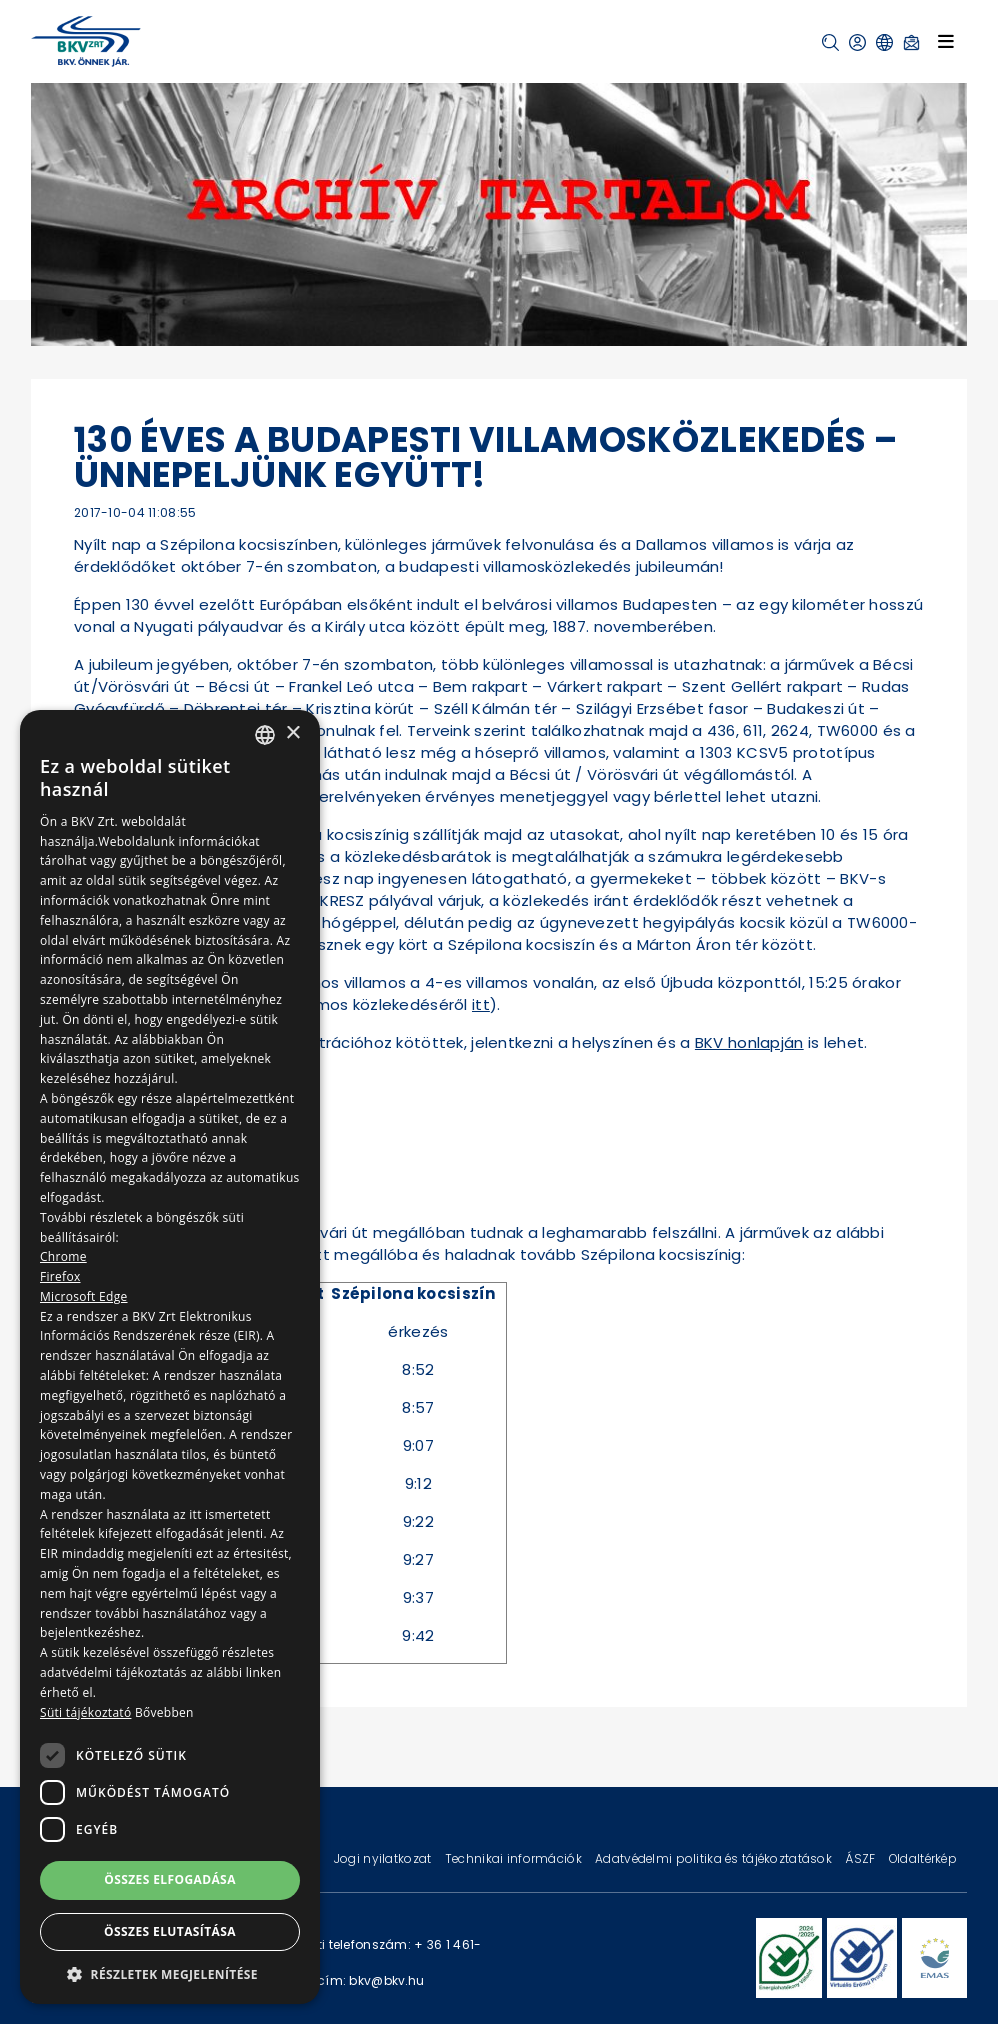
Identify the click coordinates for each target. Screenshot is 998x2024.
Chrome (63, 1256)
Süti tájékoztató (85, 1712)
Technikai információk (515, 1858)
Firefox (60, 1276)
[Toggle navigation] (946, 41)
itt (481, 1004)
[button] (830, 42)
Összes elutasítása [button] (170, 1931)
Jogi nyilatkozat (384, 1858)
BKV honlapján (749, 1042)
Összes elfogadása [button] (170, 1879)
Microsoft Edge (84, 1296)
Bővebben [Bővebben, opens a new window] (164, 1712)
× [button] (292, 733)
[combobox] (265, 735)
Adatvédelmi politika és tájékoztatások (715, 1858)
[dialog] (170, 1357)
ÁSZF (861, 1858)
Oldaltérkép (923, 1858)
